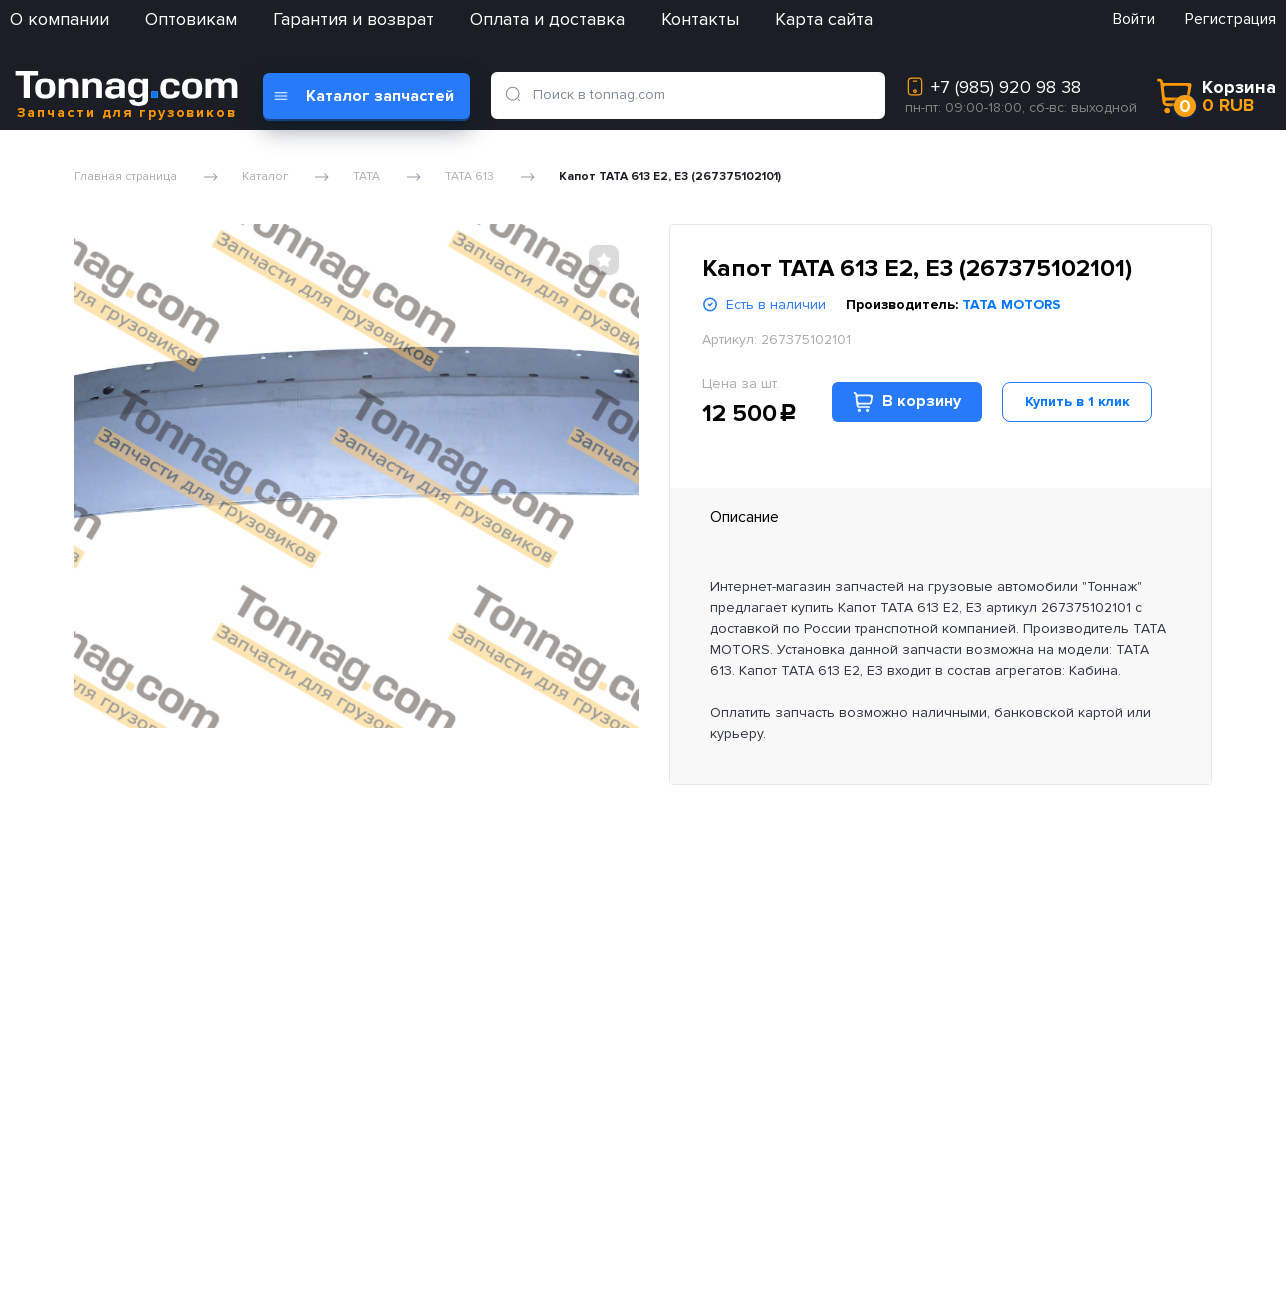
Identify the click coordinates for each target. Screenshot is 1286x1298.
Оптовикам (191, 19)
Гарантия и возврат (353, 19)
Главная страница (125, 177)
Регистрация (1230, 19)
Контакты (700, 19)
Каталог (265, 177)
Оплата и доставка (547, 19)
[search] (517, 95)
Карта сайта (824, 19)
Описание (744, 517)
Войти (1134, 19)
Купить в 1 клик (1077, 401)
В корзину (907, 401)
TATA (366, 177)
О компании (59, 19)
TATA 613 (469, 177)
